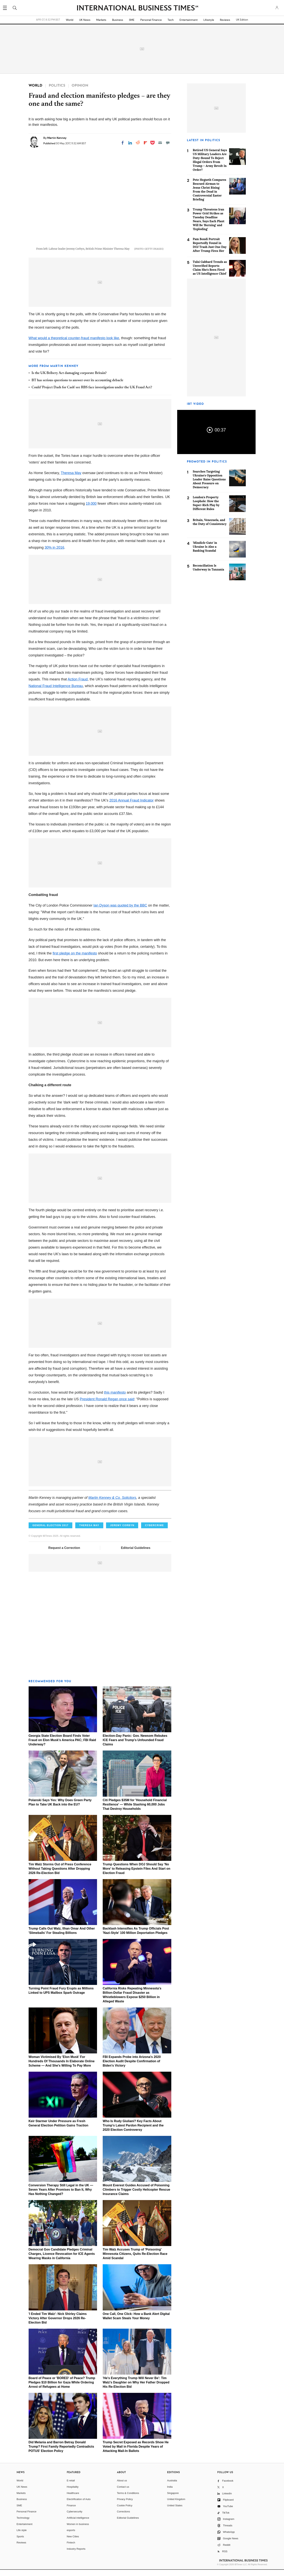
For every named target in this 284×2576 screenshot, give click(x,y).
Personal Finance (151, 20)
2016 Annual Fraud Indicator (131, 807)
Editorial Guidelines (135, 1554)
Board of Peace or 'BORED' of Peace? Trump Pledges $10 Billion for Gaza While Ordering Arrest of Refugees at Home (62, 2389)
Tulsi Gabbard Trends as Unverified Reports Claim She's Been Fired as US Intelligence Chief (210, 267)
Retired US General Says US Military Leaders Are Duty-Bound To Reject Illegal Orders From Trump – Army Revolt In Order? (210, 160)
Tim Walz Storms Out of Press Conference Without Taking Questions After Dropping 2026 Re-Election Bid (60, 1875)
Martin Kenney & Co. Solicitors (112, 1504)
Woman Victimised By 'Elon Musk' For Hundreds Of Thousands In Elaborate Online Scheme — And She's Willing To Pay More (62, 2067)
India (170, 2493)
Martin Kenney (56, 138)
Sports (20, 2542)
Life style (22, 2536)
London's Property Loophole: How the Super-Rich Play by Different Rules (206, 503)
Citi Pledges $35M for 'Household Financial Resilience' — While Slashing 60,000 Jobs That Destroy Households (135, 1811)
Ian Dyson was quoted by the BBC (120, 912)
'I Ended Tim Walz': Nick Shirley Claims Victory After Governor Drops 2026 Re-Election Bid (58, 2324)
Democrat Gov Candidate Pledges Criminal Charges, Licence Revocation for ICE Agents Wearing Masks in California (62, 2260)
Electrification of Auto (79, 2505)
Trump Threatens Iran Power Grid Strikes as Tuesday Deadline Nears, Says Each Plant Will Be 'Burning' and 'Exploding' (208, 219)
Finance (71, 2511)
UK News (84, 20)
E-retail (71, 2487)
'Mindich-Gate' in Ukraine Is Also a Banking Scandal (205, 546)
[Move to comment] (167, 142)
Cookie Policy (124, 2511)
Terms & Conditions (128, 2499)
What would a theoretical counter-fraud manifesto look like (74, 344)
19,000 (91, 510)
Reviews (225, 20)
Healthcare (73, 2499)
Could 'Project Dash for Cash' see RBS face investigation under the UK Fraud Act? (92, 394)
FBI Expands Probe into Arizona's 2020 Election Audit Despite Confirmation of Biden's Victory (132, 2067)
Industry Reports (76, 2555)
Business (117, 20)
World (69, 20)
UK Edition (242, 19)
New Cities (73, 2542)
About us (122, 2487)
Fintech (71, 2549)
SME (131, 20)
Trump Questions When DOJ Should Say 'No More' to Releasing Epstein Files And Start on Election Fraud (136, 1875)
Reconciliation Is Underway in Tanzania (208, 567)
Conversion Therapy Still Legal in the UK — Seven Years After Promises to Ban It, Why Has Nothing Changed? (61, 2196)
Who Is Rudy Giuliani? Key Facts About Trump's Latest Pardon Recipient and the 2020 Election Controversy (133, 2132)
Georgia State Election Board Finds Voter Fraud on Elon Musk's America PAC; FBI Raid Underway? (62, 1746)
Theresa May (71, 479)
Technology (23, 2524)
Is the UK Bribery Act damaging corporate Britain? (69, 379)
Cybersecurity (74, 2518)
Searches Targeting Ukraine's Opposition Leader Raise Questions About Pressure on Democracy (209, 479)
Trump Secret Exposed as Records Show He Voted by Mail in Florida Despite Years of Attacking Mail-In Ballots (136, 2453)
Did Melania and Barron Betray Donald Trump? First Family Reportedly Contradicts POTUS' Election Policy (61, 2453)
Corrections (123, 2518)
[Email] (160, 142)
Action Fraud (78, 685)
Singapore (173, 2499)
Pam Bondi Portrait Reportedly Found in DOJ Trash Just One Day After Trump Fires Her (210, 245)
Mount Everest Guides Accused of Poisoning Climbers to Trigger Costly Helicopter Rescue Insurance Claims (136, 2196)
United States (174, 2511)
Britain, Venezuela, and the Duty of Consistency (210, 522)
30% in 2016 (54, 554)
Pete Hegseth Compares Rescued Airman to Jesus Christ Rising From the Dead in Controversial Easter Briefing (209, 189)
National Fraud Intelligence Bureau (56, 692)
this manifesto (115, 1399)
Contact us (123, 2493)
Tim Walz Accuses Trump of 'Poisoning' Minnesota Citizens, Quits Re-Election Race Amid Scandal (135, 2260)
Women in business (78, 2530)
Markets (101, 20)
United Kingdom (176, 2505)
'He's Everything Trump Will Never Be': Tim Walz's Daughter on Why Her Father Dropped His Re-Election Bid (136, 2389)
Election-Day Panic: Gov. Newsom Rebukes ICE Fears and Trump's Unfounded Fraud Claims (135, 1746)
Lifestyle (208, 20)
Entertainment (189, 20)
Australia (172, 2487)
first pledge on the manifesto (75, 960)
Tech (171, 20)
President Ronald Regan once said (107, 1405)
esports (71, 2536)
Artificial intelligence (78, 2524)
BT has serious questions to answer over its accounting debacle (77, 387)
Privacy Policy (125, 2505)
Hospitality (73, 2493)
